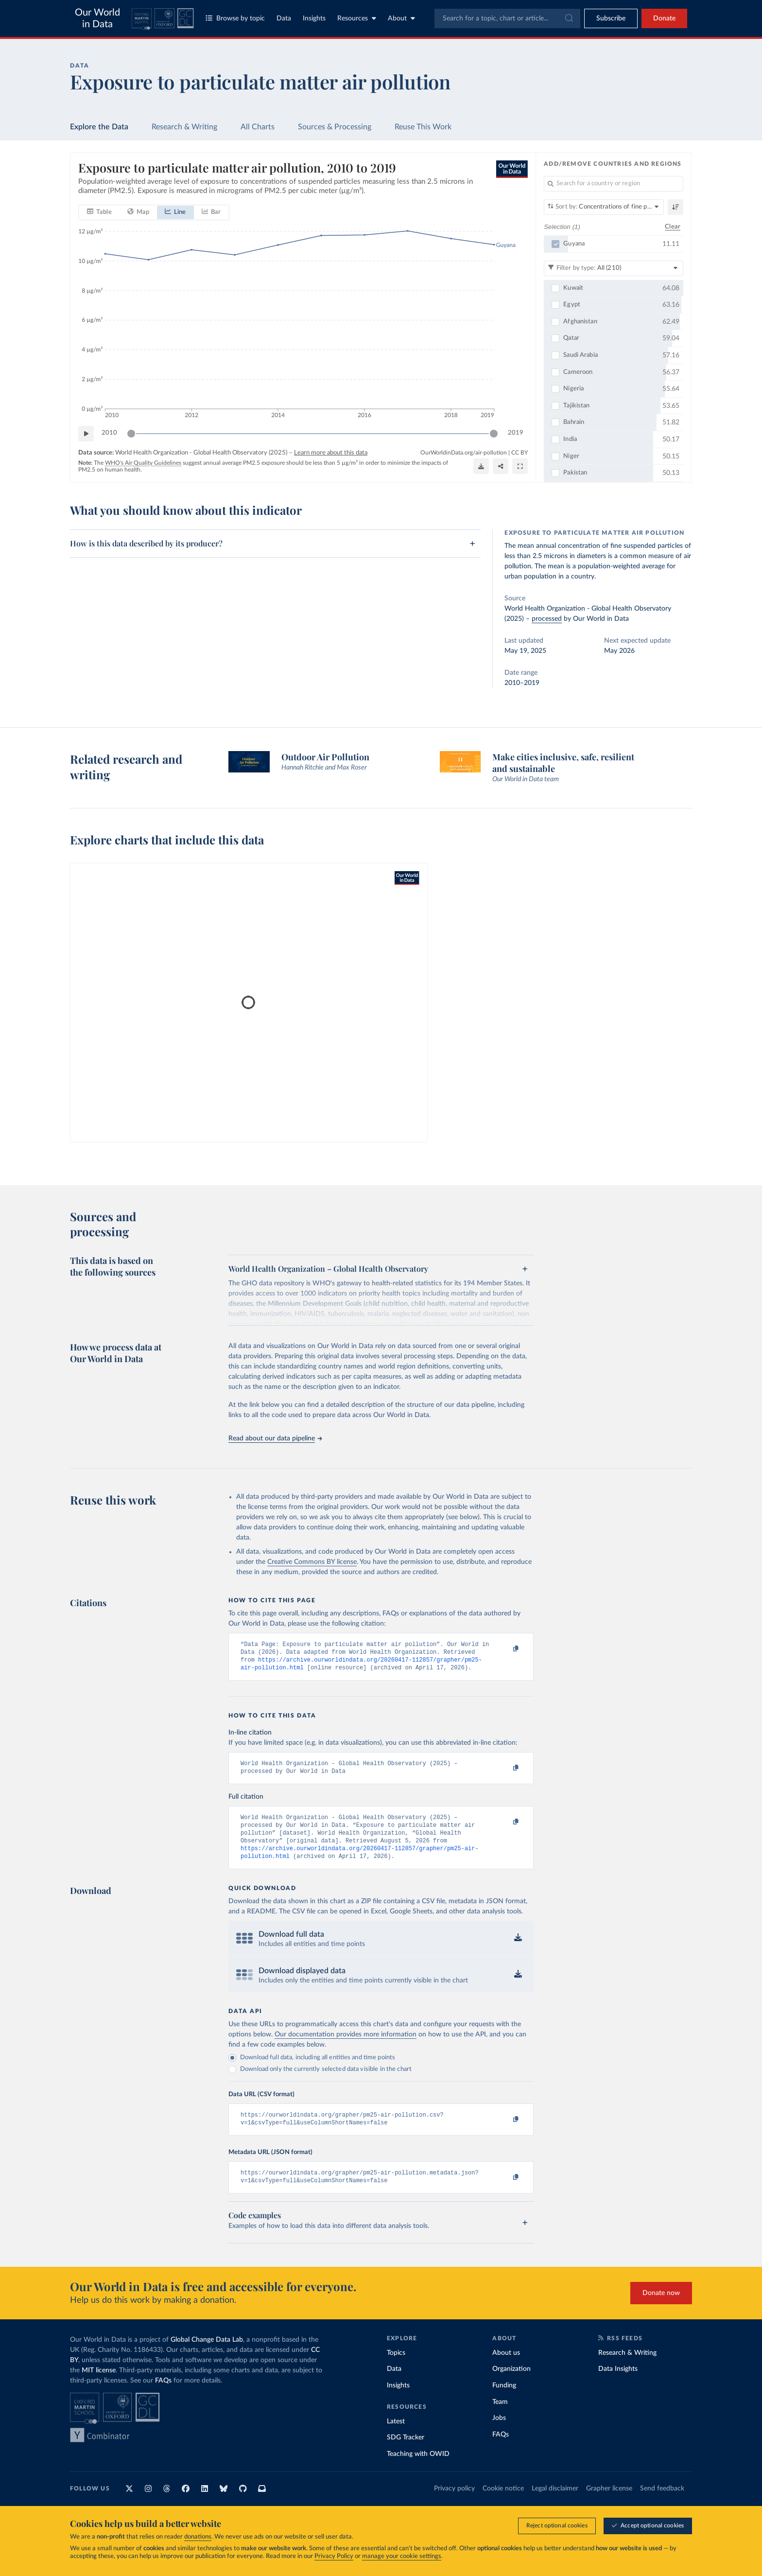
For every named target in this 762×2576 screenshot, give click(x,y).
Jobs (499, 2433)
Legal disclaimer (555, 2504)
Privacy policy (454, 2504)
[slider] (131, 433)
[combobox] (507, 18)
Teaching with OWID (418, 2469)
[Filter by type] (613, 268)
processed (547, 618)
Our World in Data (97, 18)
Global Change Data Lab (207, 2355)
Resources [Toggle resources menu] (356, 18)
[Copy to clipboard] (505, 1649)
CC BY (519, 452)
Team (500, 2417)
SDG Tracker (405, 2453)
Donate (664, 18)
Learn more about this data (330, 452)
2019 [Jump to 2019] (515, 433)
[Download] (481, 466)
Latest (396, 2437)
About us (506, 2368)
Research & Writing (184, 127)
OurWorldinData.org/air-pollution (463, 452)
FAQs (163, 2396)
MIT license (99, 2386)
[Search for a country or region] (613, 184)
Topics (396, 2368)
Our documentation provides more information (345, 2046)
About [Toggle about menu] (401, 18)
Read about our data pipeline (275, 1438)
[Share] (500, 466)
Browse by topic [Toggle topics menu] (235, 18)
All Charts (258, 127)
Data (284, 18)
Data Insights (618, 2384)
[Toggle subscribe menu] (611, 18)
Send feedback (662, 2504)
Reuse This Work (423, 127)
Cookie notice (503, 2504)
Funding (504, 2401)
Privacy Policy (333, 2556)
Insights (314, 18)
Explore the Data (99, 127)
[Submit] (568, 18)
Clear (672, 226)
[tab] (99, 212)
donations (197, 2537)
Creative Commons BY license (312, 1562)
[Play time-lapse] (86, 433)
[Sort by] (604, 207)
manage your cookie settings (401, 2556)
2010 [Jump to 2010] (109, 433)
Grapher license (609, 2504)
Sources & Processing (334, 127)
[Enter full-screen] (520, 466)
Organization (511, 2384)
